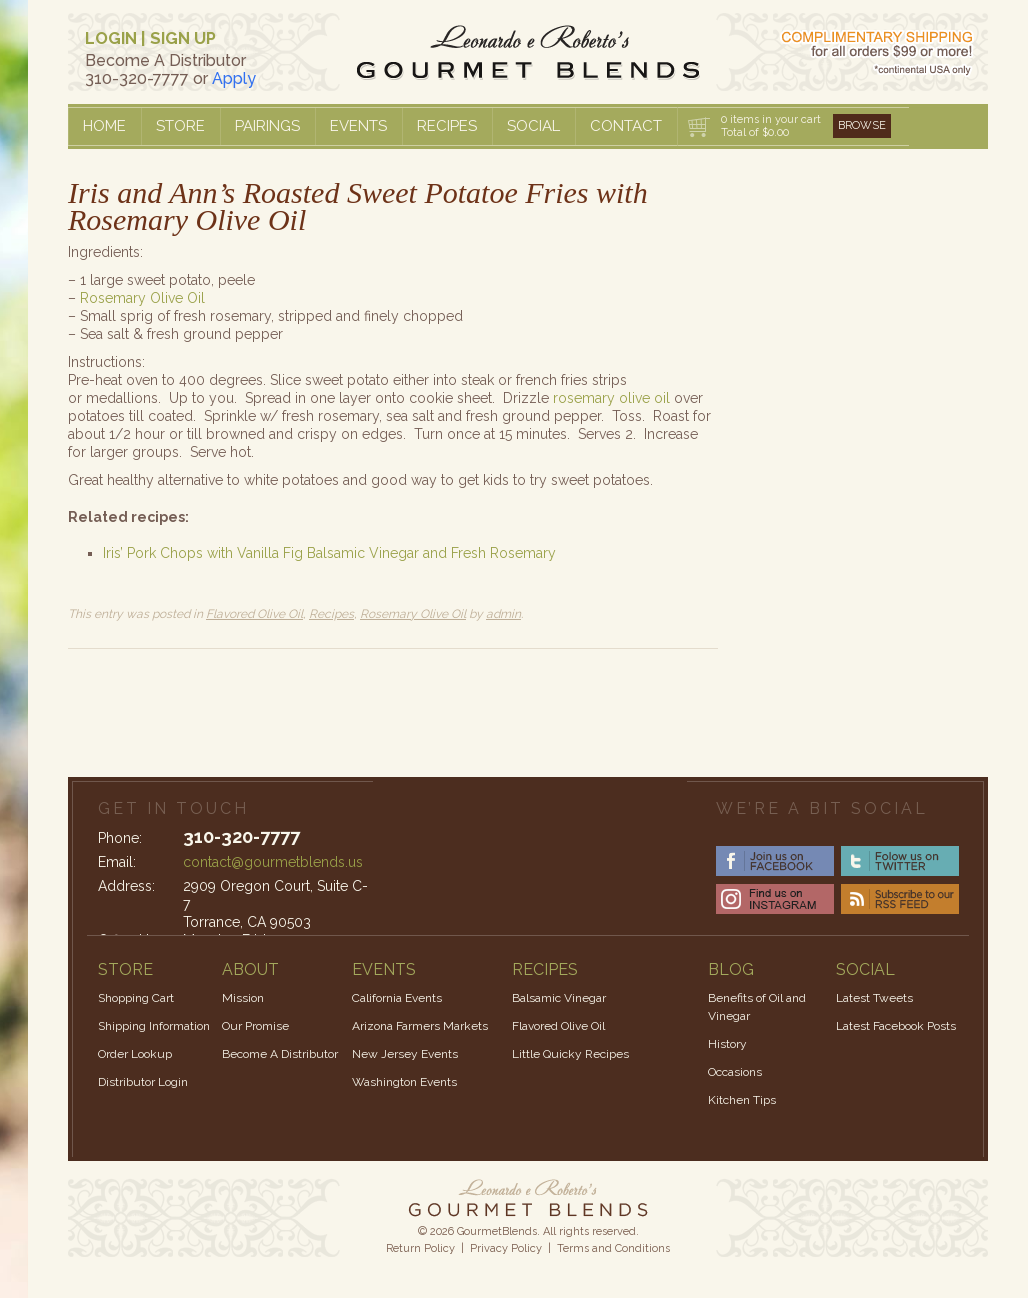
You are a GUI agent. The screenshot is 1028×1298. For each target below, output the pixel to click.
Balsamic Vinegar (559, 998)
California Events (397, 998)
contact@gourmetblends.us (273, 862)
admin (503, 614)
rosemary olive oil (613, 398)
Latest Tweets (874, 998)
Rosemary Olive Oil (142, 298)
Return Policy (420, 1248)
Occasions (735, 1072)
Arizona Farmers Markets (420, 1026)
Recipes (447, 126)
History (727, 1044)
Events (358, 126)
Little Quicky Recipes (570, 1054)
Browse (862, 125)
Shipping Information (154, 1026)
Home (104, 126)
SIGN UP (183, 38)
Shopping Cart (136, 998)
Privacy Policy (506, 1248)
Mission (243, 998)
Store (180, 126)
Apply (234, 78)
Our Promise (255, 1026)
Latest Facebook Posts (896, 1026)
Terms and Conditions (613, 1248)
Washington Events (404, 1082)
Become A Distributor (280, 1054)
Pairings (267, 126)
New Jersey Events (405, 1054)
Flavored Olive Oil (254, 614)
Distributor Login (143, 1082)
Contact (626, 126)
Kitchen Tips (742, 1100)
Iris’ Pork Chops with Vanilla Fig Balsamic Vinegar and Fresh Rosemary (329, 553)
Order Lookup (135, 1054)
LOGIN (111, 38)
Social (533, 126)
